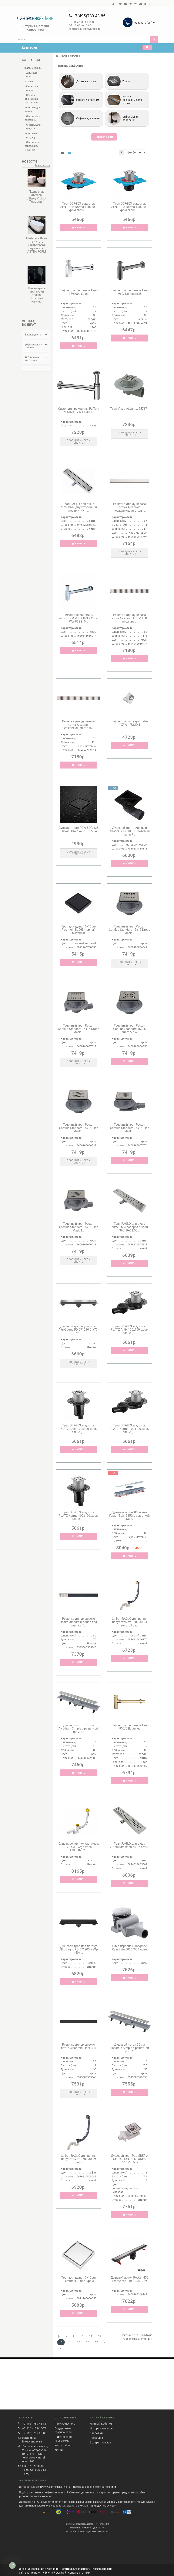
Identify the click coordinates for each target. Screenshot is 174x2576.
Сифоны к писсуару (31, 135)
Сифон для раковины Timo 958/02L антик (130, 1726)
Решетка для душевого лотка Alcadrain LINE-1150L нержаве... (130, 618)
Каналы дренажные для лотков (31, 99)
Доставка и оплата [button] (36, 346)
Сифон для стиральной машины (32, 146)
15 (78, 2342)
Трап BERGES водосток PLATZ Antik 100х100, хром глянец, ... (129, 1330)
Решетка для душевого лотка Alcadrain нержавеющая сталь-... (129, 507)
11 (90, 2336)
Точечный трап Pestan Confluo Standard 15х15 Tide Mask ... (78, 1128)
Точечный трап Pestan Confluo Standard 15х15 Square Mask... (129, 1029)
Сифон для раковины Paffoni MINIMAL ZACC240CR (78, 410)
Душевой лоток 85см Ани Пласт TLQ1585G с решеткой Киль (129, 1515)
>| (60, 2348)
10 (81, 2336)
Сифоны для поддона (33, 126)
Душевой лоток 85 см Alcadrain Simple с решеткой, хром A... (79, 1728)
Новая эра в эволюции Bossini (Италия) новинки (36, 294)
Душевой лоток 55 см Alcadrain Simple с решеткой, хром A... (129, 2048)
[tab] (36, 334)
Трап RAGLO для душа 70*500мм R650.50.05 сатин (129, 1845)
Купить (78, 227)
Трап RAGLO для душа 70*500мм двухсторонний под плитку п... (78, 507)
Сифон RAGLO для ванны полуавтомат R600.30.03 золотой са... (129, 1622)
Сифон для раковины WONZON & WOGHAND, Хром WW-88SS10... (79, 618)
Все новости (42, 165)
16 (87, 2342)
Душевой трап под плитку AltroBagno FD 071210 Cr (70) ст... (79, 1330)
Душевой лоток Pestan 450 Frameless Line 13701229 (129, 2279)
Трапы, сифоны (31, 67)
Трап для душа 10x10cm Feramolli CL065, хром (78, 2279)
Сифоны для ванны (33, 109)
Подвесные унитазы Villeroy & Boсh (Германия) (37, 196)
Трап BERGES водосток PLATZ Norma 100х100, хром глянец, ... (129, 1429)
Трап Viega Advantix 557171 (129, 408)
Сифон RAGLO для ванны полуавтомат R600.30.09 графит (78, 2159)
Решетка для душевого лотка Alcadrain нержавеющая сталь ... (78, 725)
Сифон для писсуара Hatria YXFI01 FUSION (130, 723)
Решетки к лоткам (31, 88)
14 (69, 2342)
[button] (36, 368)
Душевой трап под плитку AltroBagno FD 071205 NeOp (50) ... (78, 1949)
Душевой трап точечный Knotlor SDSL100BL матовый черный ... (129, 831)
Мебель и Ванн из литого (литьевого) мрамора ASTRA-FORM (36, 245)
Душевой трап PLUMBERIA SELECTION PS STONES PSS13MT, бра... (129, 2159)
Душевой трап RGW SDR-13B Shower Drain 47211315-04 (79, 829)
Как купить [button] (36, 334)
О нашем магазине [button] (36, 358)
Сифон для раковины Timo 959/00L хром (79, 292)
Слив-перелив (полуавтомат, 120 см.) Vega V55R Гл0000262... (79, 1847)
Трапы (29, 81)
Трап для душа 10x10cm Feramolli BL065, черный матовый (78, 930)
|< (59, 2336)
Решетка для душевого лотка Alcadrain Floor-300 (78, 2046)
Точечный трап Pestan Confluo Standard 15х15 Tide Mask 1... (78, 1227)
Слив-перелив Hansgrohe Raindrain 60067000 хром (129, 1947)
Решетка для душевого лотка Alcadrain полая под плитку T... (78, 1622)
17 (96, 2342)
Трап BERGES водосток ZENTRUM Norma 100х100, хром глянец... (78, 207)
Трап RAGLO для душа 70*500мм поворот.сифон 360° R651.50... (129, 1227)
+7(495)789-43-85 (87, 16)
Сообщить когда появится (78, 441)
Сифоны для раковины (33, 118)
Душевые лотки (31, 74)
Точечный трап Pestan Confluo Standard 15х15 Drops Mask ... (129, 930)
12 (99, 2336)
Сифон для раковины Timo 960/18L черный (130, 292)
